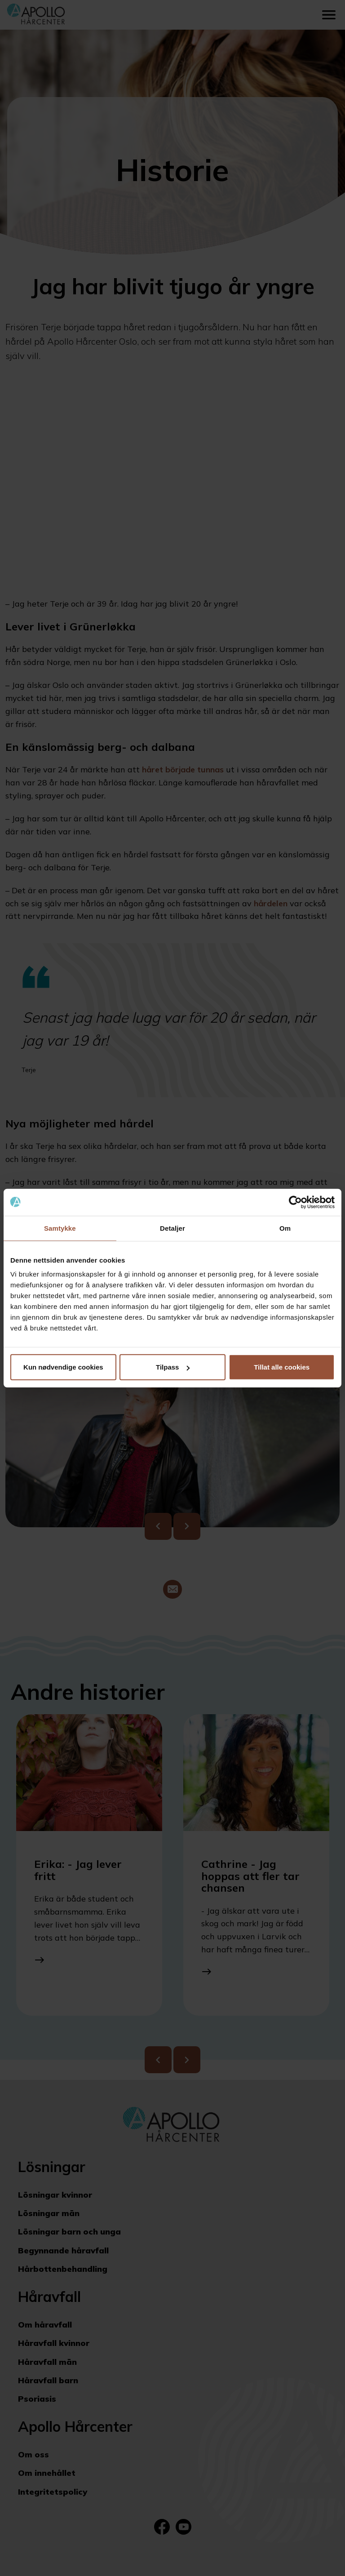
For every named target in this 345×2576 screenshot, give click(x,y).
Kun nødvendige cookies (63, 1367)
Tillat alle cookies (282, 1367)
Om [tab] (285, 1228)
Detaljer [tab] (172, 1228)
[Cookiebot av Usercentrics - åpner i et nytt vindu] (295, 1202)
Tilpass (173, 1367)
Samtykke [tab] (60, 1228)
